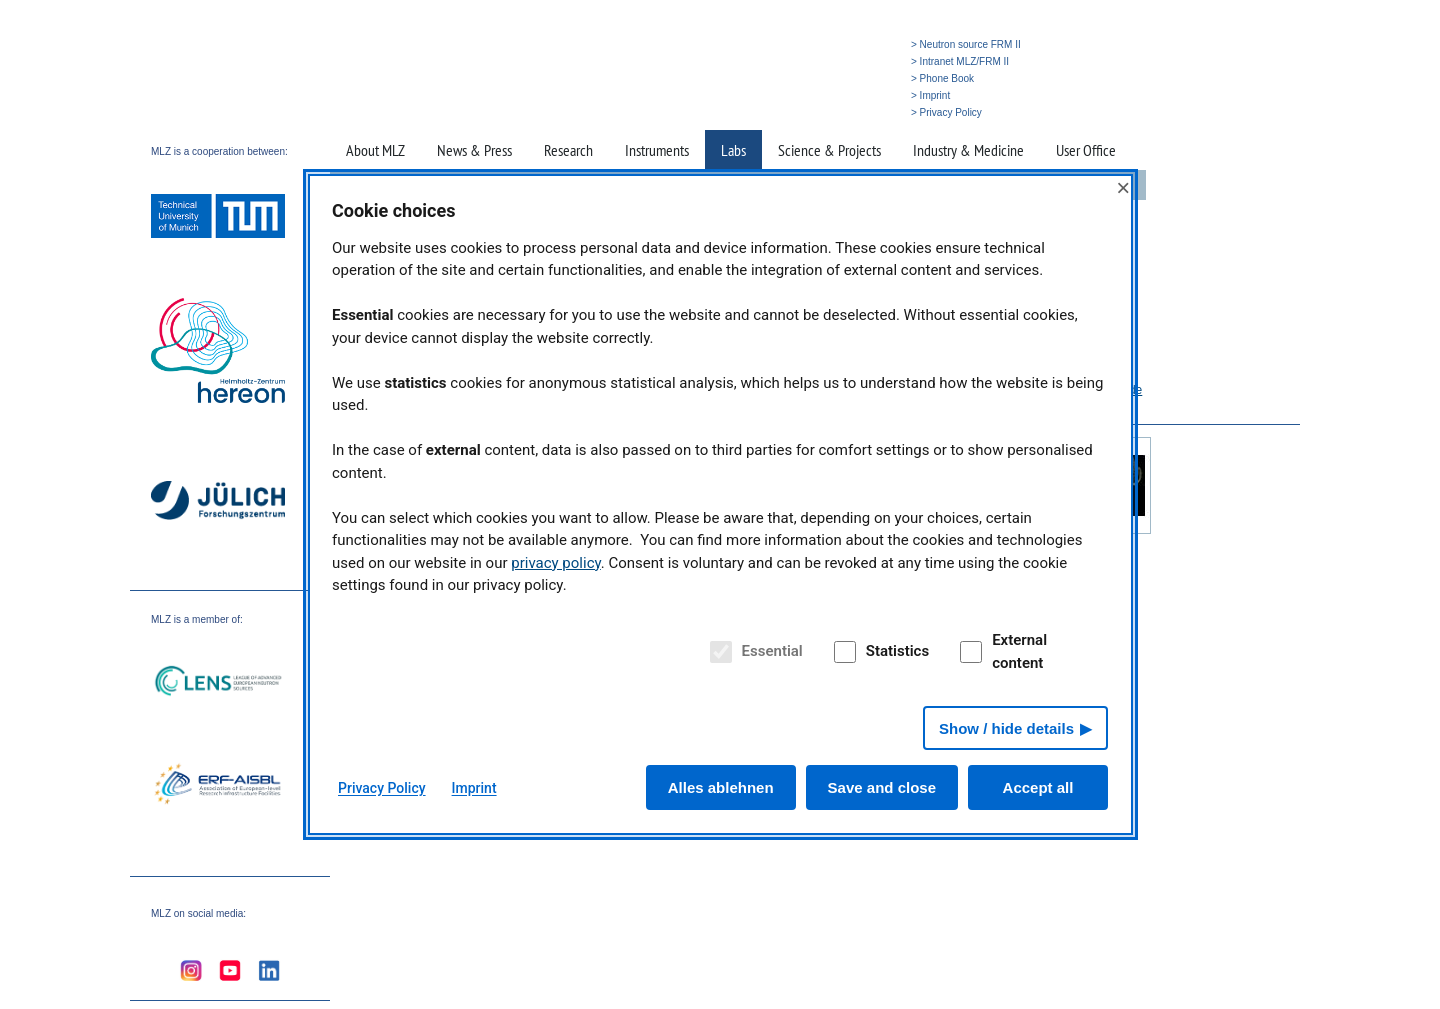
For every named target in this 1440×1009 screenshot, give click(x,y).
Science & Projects (829, 150)
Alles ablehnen (721, 787)
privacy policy (556, 563)
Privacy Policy (382, 788)
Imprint (474, 788)
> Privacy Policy (946, 112)
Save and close (882, 787)
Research (568, 150)
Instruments (657, 150)
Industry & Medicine (968, 150)
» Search (865, 112)
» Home (817, 112)
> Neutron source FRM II (966, 44)
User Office (1086, 150)
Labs (733, 150)
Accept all (1038, 787)
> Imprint (930, 95)
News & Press (474, 150)
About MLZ (375, 150)
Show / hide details (1006, 728)
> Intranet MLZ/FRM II (960, 61)
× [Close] (1123, 187)
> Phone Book (942, 78)
